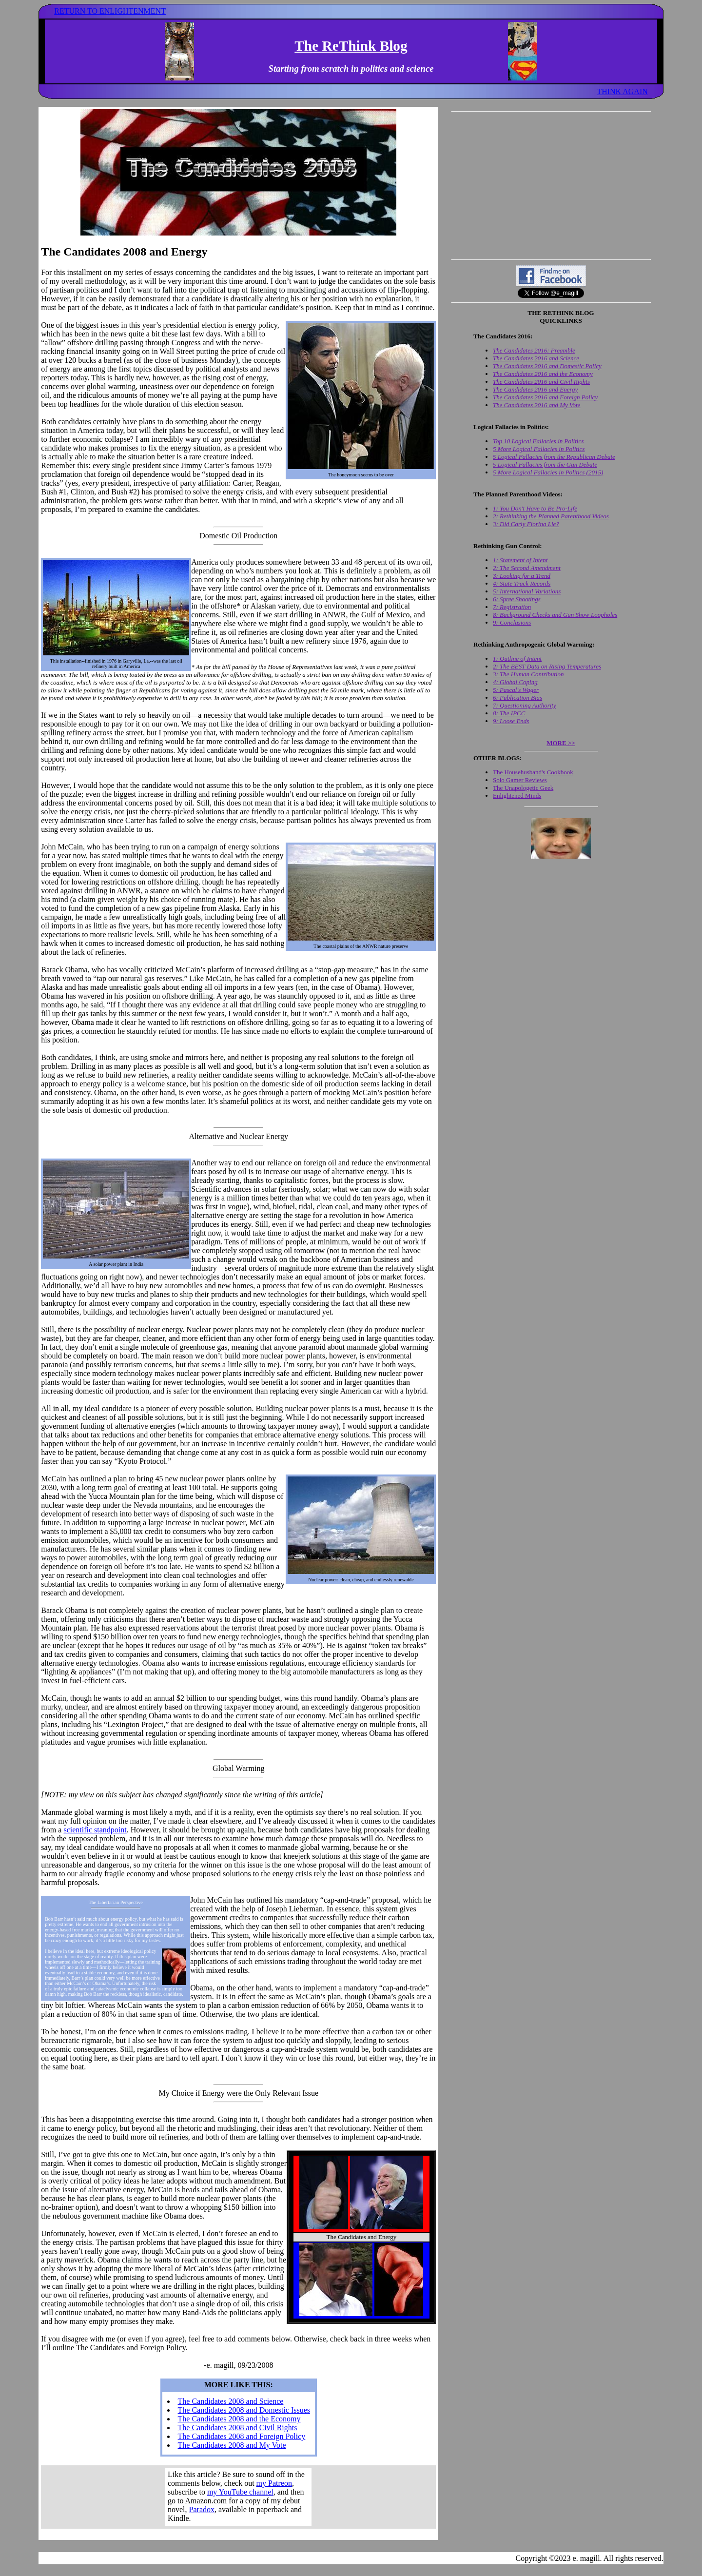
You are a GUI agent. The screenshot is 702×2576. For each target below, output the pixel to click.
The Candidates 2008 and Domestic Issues (244, 2410)
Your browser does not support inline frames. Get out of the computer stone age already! (238, 2497)
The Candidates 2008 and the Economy (239, 2419)
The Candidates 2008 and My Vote (232, 2445)
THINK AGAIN (622, 91)
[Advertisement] (551, 185)
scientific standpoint (94, 1830)
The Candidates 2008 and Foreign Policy (242, 2436)
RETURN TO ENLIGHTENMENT (110, 11)
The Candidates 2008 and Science (231, 2401)
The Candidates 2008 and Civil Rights (237, 2427)
